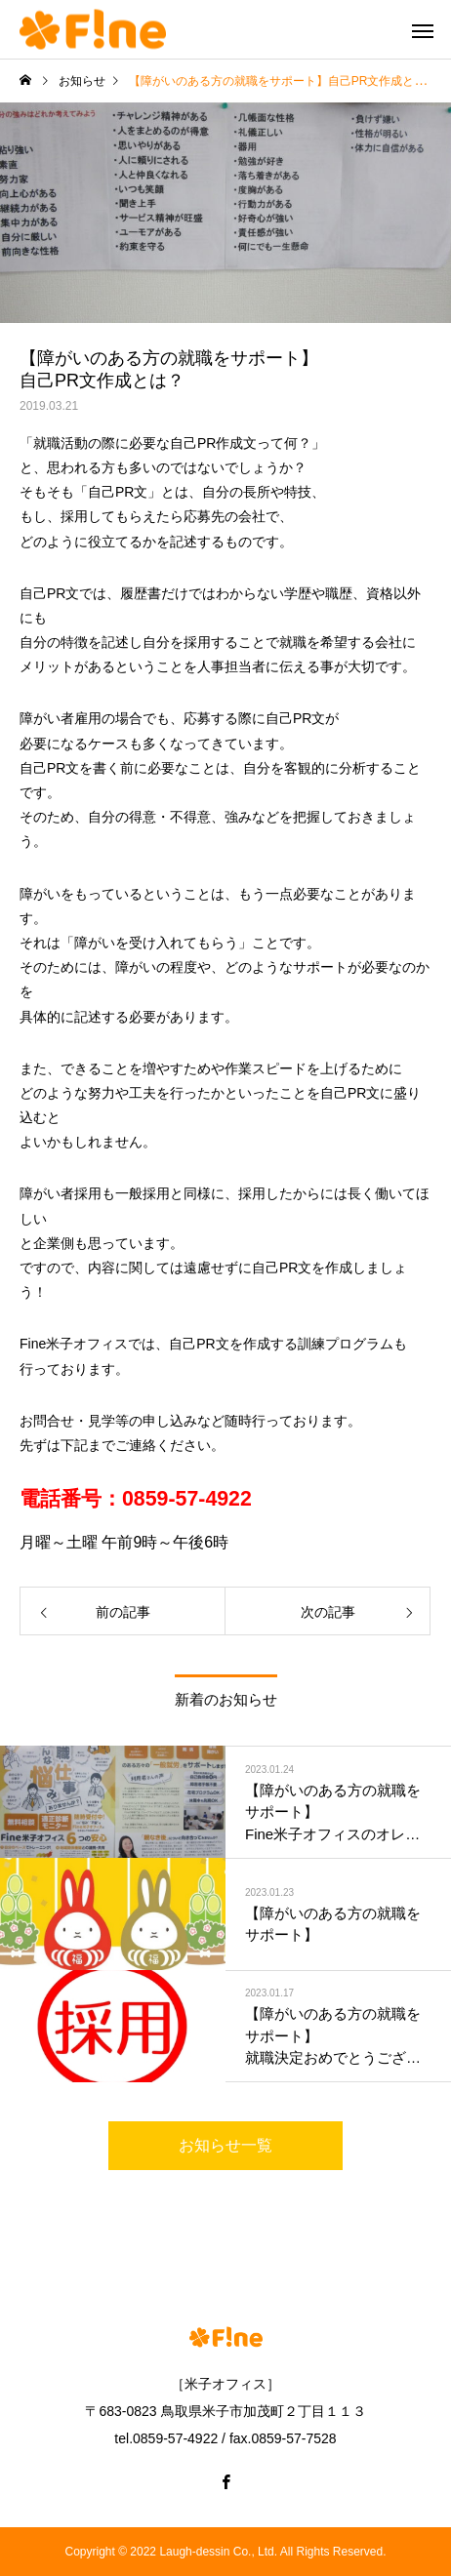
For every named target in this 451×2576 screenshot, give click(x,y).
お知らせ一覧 (225, 2145)
